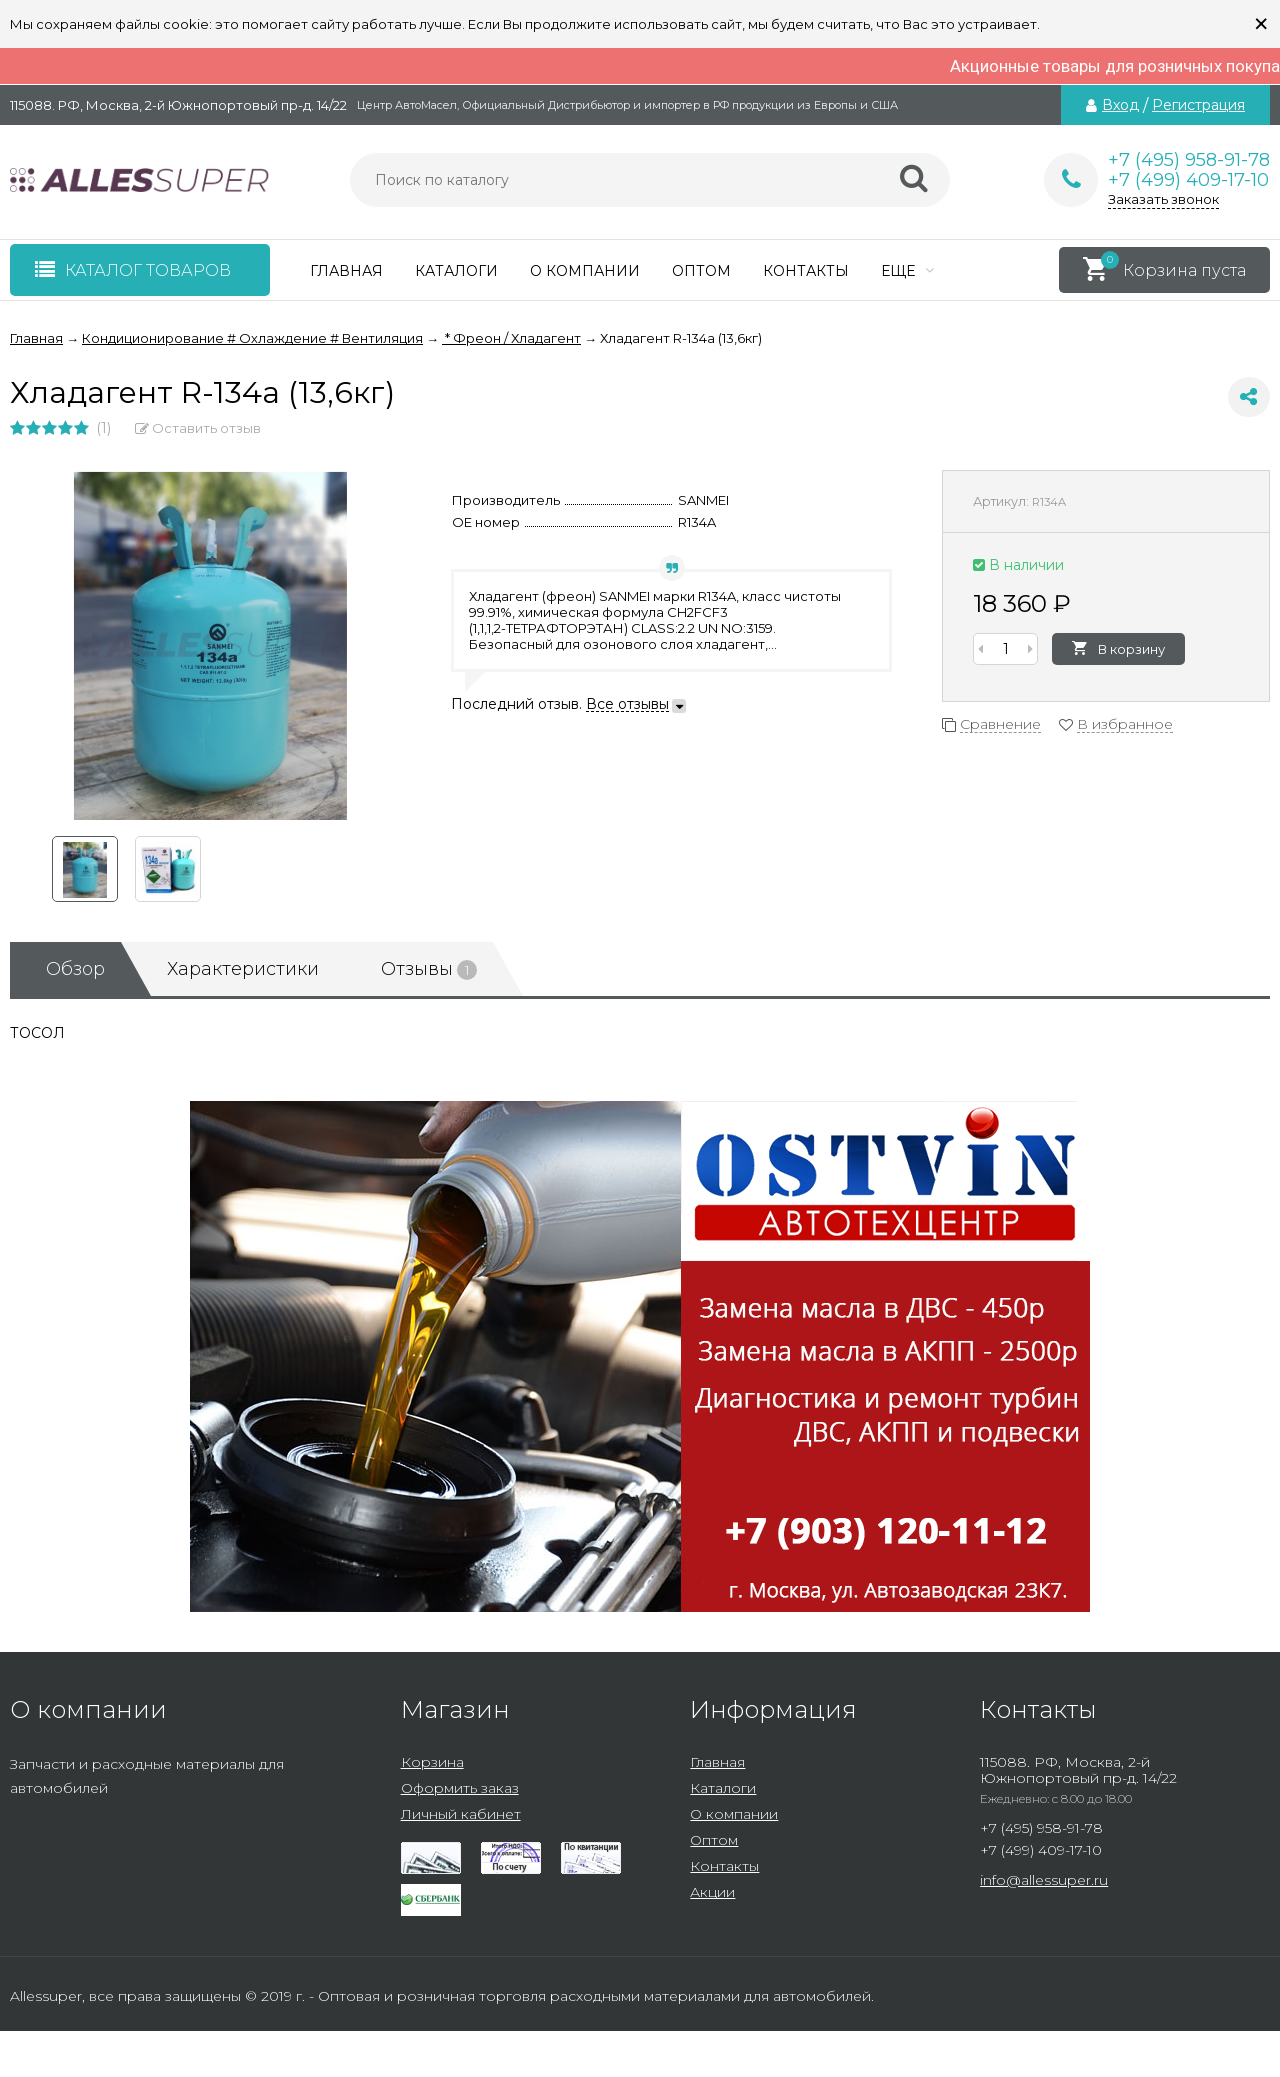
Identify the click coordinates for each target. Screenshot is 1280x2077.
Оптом (701, 271)
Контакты (806, 271)
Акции (712, 1892)
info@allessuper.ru (1044, 1880)
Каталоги (456, 271)
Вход (1120, 105)
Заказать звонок (1163, 199)
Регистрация (1198, 105)
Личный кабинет (461, 1814)
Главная (346, 271)
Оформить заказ (460, 1788)
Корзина (432, 1762)
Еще (907, 271)
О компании (585, 271)
